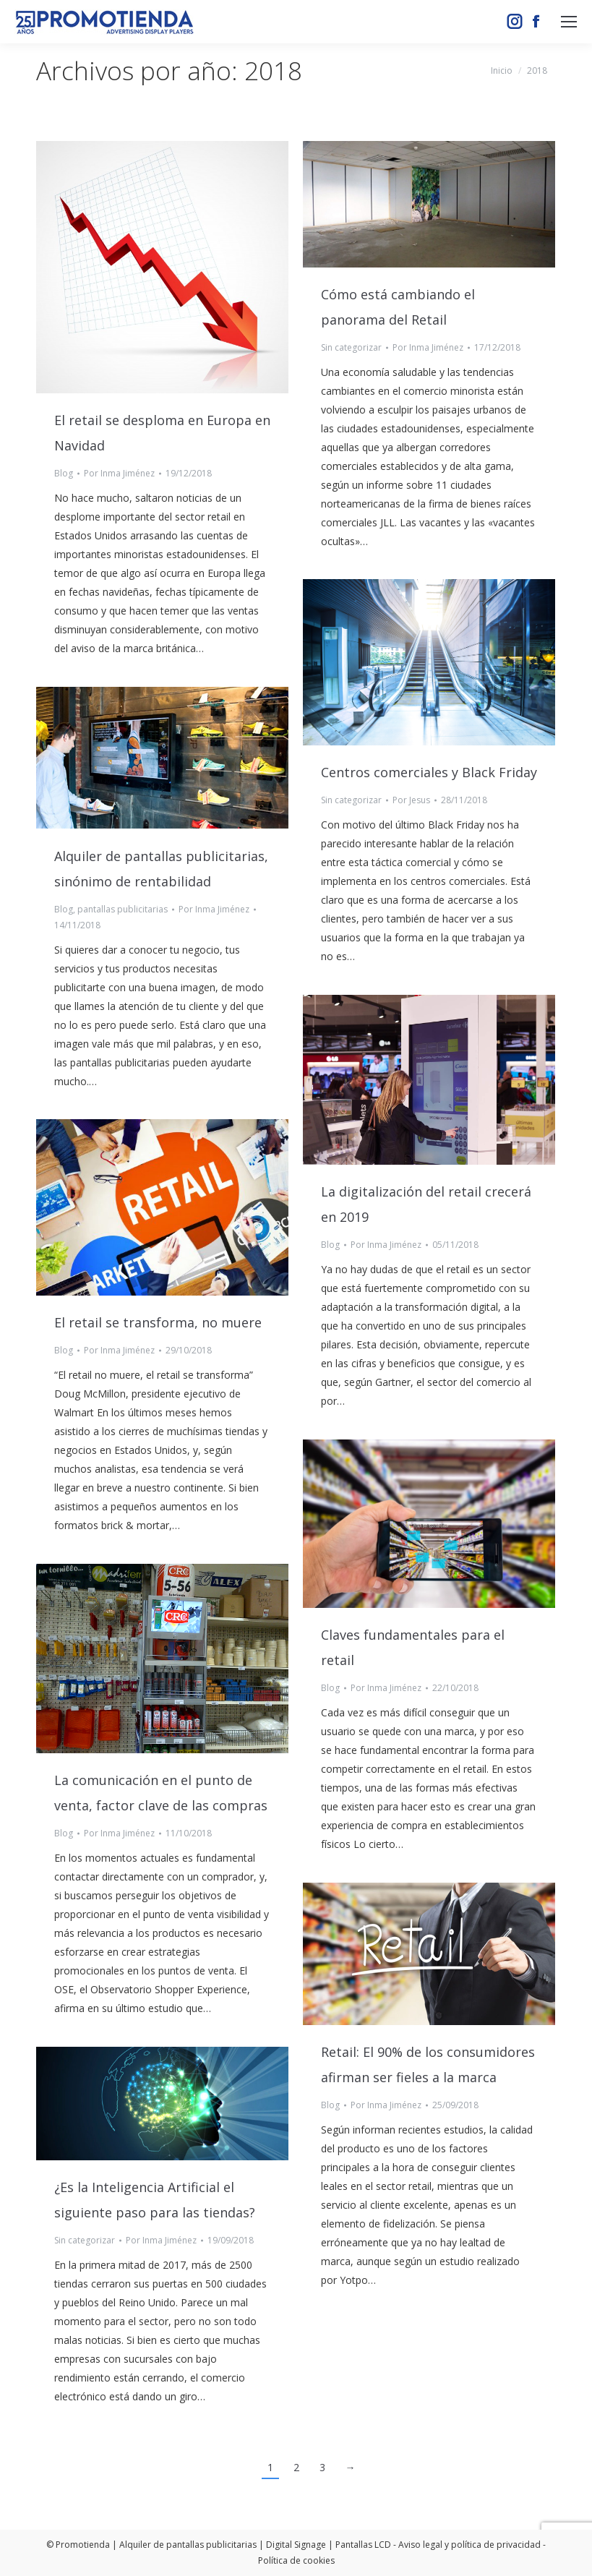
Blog (63, 473)
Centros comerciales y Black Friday (429, 772)
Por (119, 473)
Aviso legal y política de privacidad (469, 2544)
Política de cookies (296, 2560)
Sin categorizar (351, 347)
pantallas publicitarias (122, 909)
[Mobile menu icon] (569, 21)
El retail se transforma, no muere (158, 1322)
